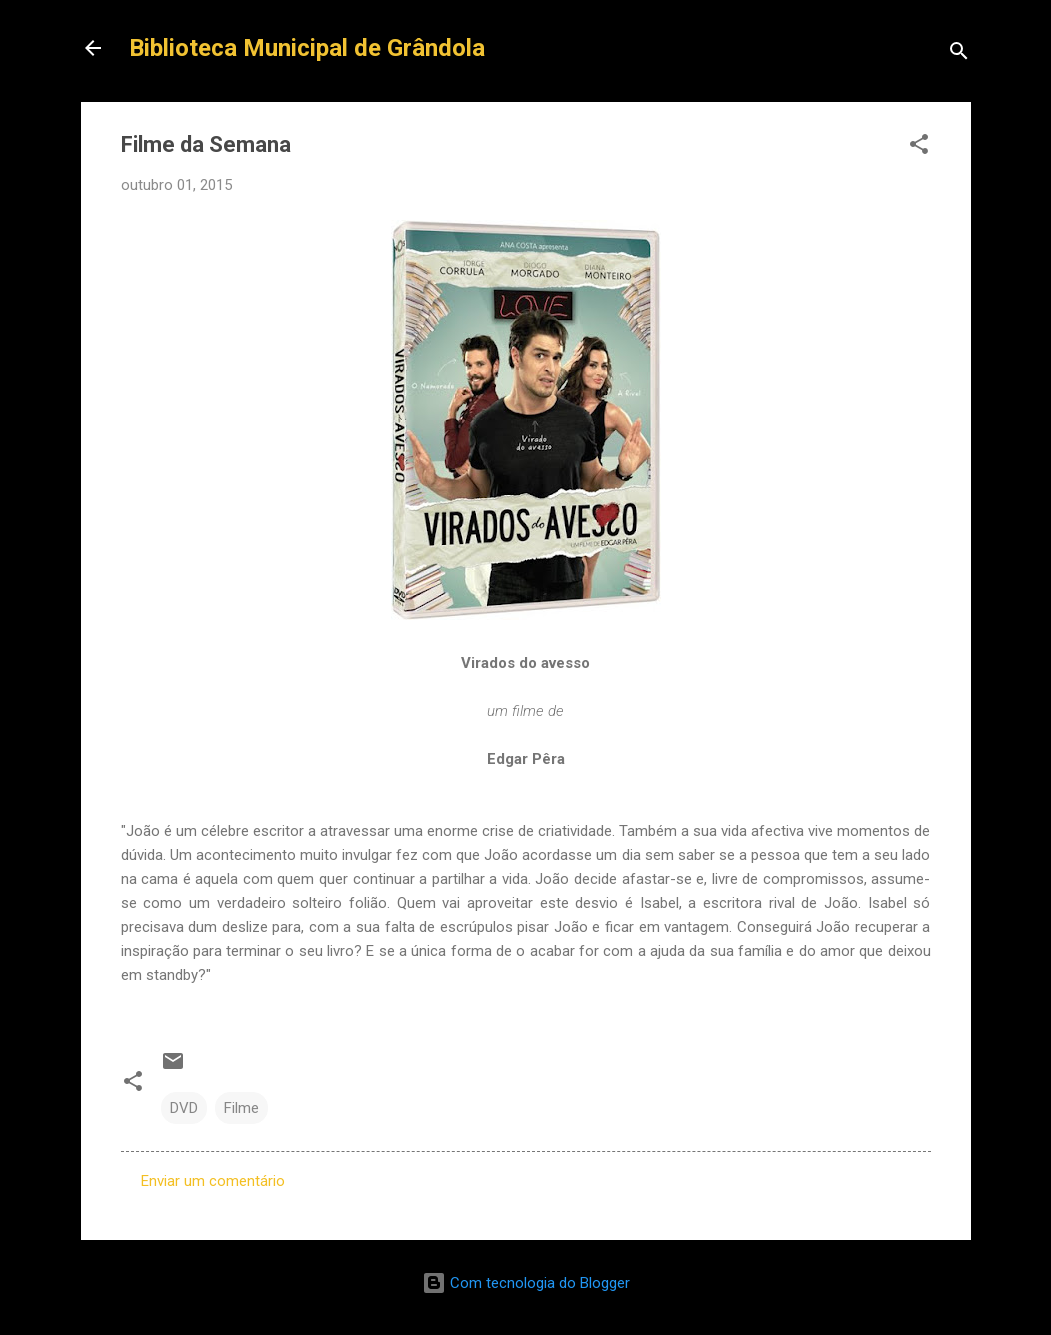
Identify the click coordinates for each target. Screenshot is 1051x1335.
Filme (241, 1108)
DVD (184, 1108)
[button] (919, 147)
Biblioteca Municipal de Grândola (307, 48)
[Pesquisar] (959, 54)
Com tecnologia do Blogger (526, 1283)
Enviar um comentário (213, 1181)
